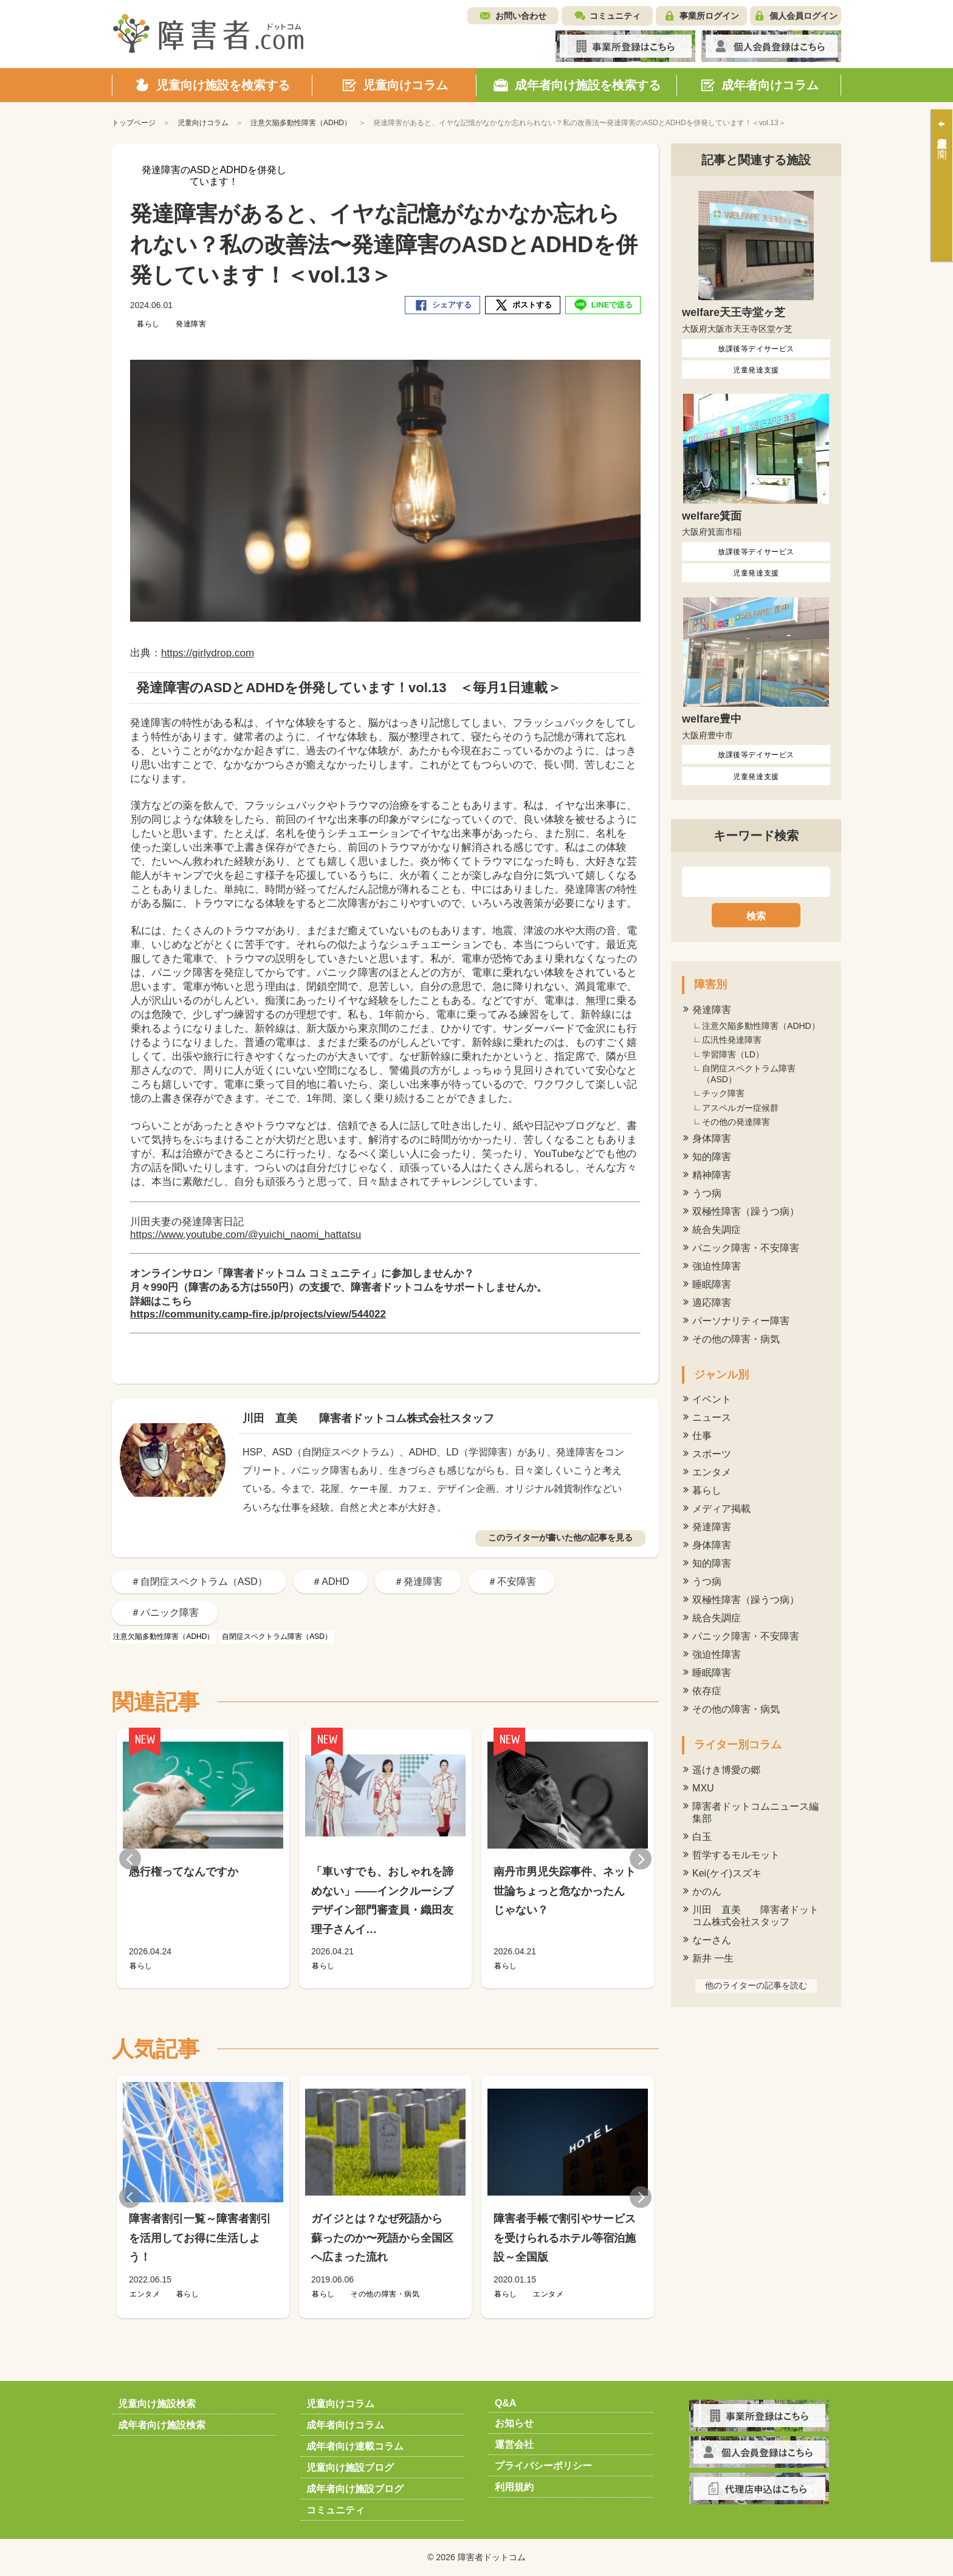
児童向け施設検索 (157, 2404)
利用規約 (514, 2487)
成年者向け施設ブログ (355, 2489)
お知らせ (514, 2423)
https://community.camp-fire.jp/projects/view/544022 (258, 1314)
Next (641, 1858)
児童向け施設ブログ (350, 2467)
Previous (130, 1858)
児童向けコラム (340, 2404)
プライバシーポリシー (543, 2466)
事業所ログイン (709, 16)
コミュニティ (615, 16)
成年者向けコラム (345, 2425)
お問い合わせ (520, 16)
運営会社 (514, 2444)
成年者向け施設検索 (161, 2425)
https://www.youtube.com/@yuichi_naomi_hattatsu (245, 1234)
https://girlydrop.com (207, 653)
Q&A (506, 2403)
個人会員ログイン (803, 16)
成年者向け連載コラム (355, 2446)
